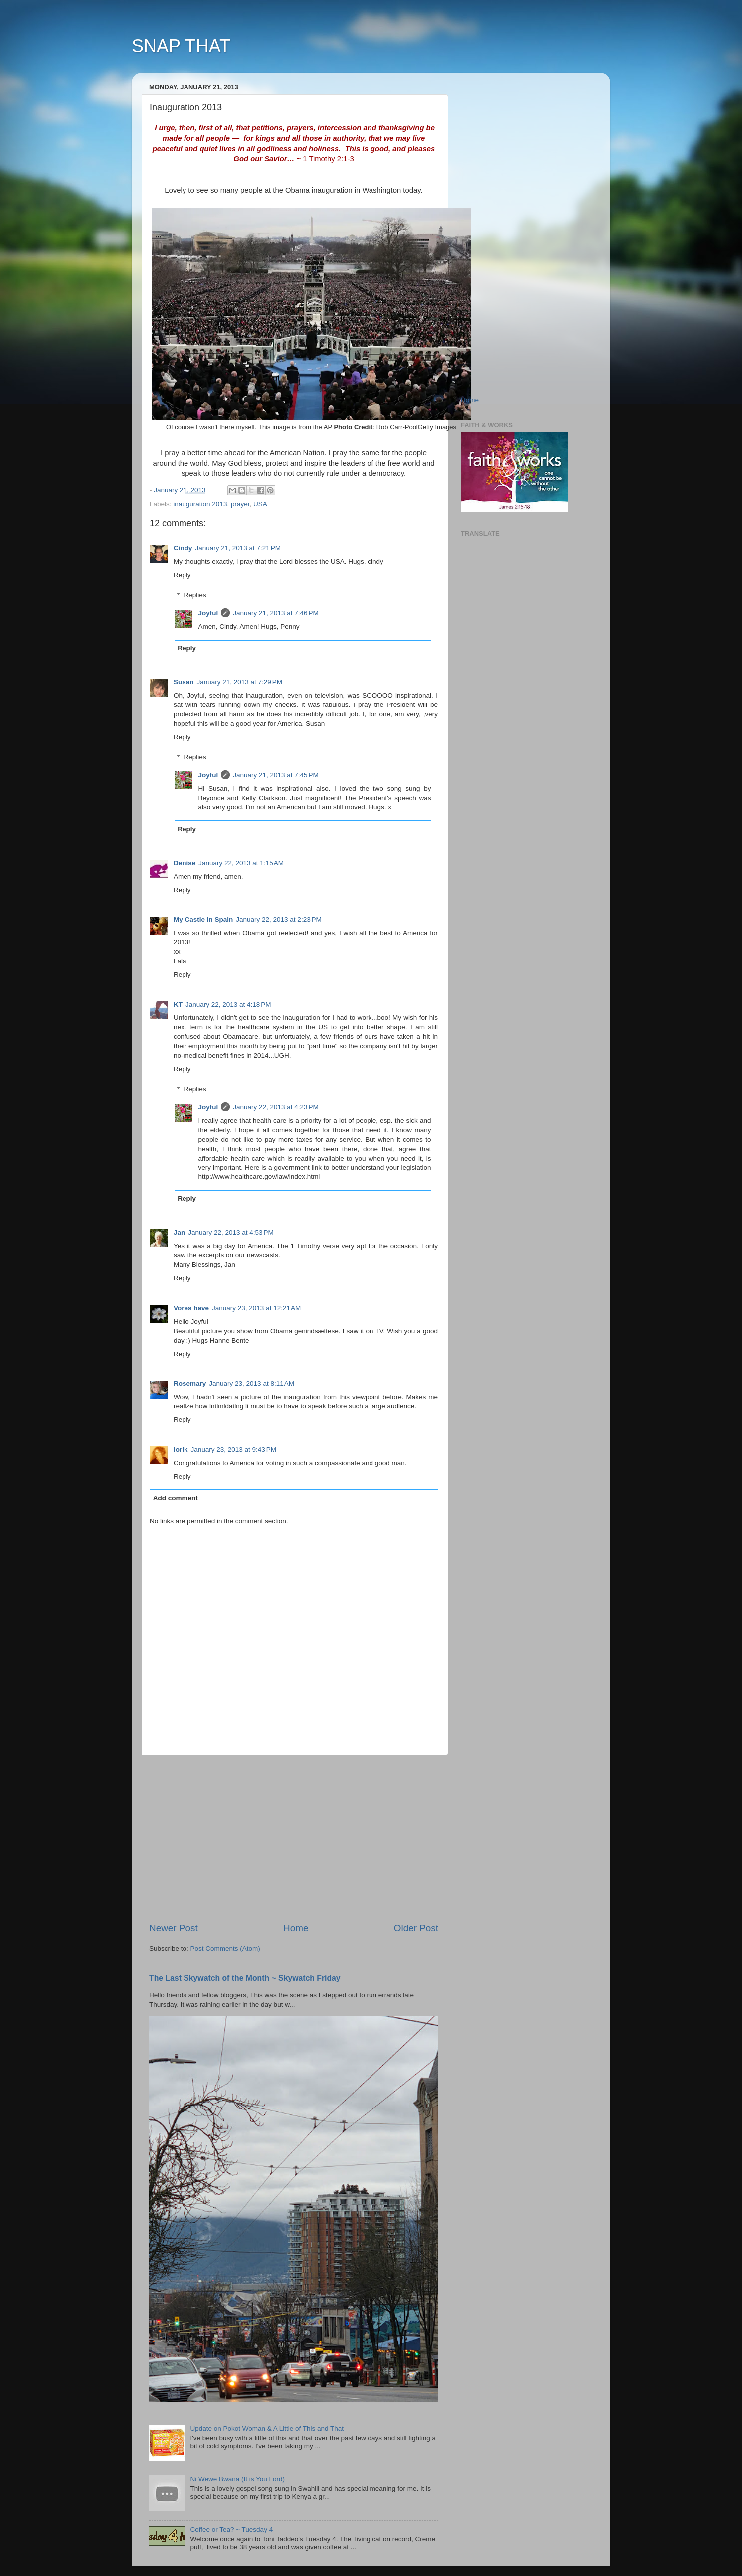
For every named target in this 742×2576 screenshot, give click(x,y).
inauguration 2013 (200, 504)
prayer (240, 504)
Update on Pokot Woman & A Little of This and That (267, 2428)
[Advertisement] (293, 1838)
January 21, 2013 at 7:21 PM (238, 548)
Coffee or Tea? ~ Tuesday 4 (231, 2529)
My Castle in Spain (203, 919)
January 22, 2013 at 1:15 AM (241, 863)
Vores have (191, 1308)
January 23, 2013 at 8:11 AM (251, 1383)
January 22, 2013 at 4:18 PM (228, 1004)
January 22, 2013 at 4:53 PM (231, 1232)
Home (295, 1928)
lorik (181, 1449)
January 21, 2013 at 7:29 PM (240, 682)
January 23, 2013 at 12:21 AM (256, 1308)
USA (260, 504)
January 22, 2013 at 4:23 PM (276, 1107)
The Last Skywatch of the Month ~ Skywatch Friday (245, 1978)
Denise (184, 863)
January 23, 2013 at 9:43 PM (234, 1449)
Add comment (175, 1498)
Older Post (416, 1928)
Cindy (183, 548)
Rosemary (190, 1383)
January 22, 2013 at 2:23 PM (279, 919)
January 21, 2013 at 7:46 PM (276, 613)
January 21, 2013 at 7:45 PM (276, 775)
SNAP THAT (181, 46)
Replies (195, 595)
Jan (179, 1232)
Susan (184, 682)
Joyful (208, 613)
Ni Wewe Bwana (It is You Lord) (237, 2479)
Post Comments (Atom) (225, 1948)
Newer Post (173, 1928)
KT (178, 1004)
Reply (182, 575)
